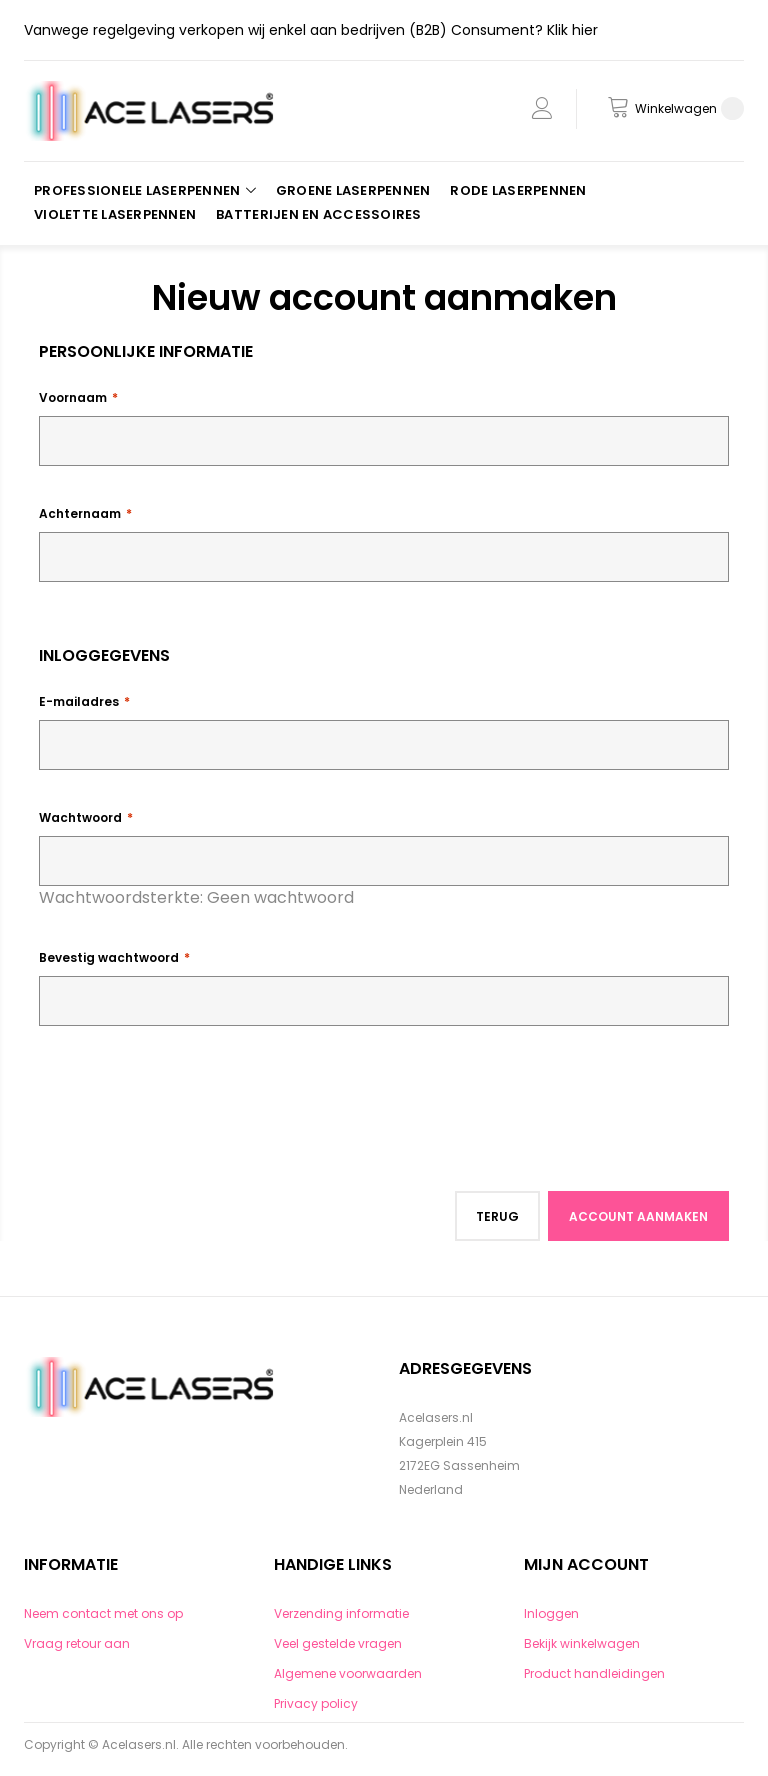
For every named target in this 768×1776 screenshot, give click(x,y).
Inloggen (551, 1613)
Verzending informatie (341, 1613)
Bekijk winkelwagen (582, 1643)
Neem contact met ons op (103, 1613)
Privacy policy (316, 1703)
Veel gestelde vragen (338, 1643)
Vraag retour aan (77, 1643)
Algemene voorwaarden (348, 1673)
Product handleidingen (594, 1673)
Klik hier (572, 30)
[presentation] (191, 1095)
